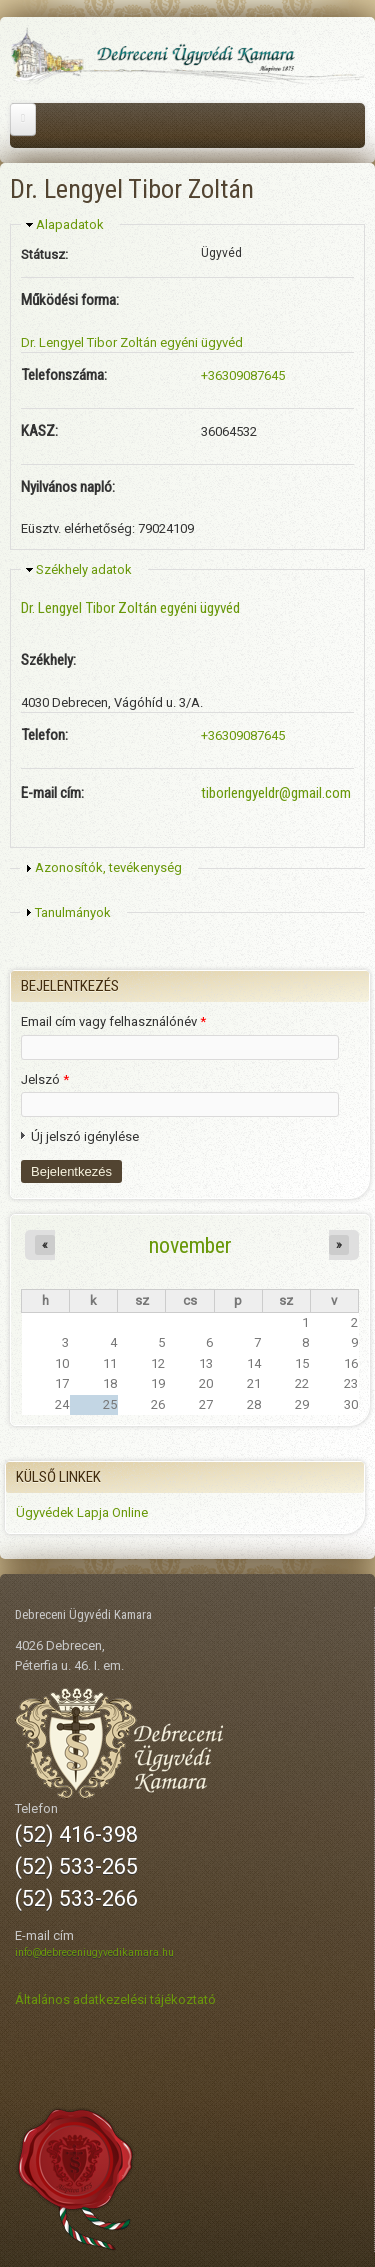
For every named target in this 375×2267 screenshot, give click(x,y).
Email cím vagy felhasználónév (113, 1021)
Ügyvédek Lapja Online (82, 1512)
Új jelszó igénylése (85, 1136)
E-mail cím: (52, 793)
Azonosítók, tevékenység (108, 867)
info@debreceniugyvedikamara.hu (94, 1952)
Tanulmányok (73, 912)
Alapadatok (70, 224)
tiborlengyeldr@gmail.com (276, 793)
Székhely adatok (84, 569)
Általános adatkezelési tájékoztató (115, 1999)
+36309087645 (243, 375)
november (190, 1245)
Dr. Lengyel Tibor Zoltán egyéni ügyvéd (132, 342)
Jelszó (45, 1079)
